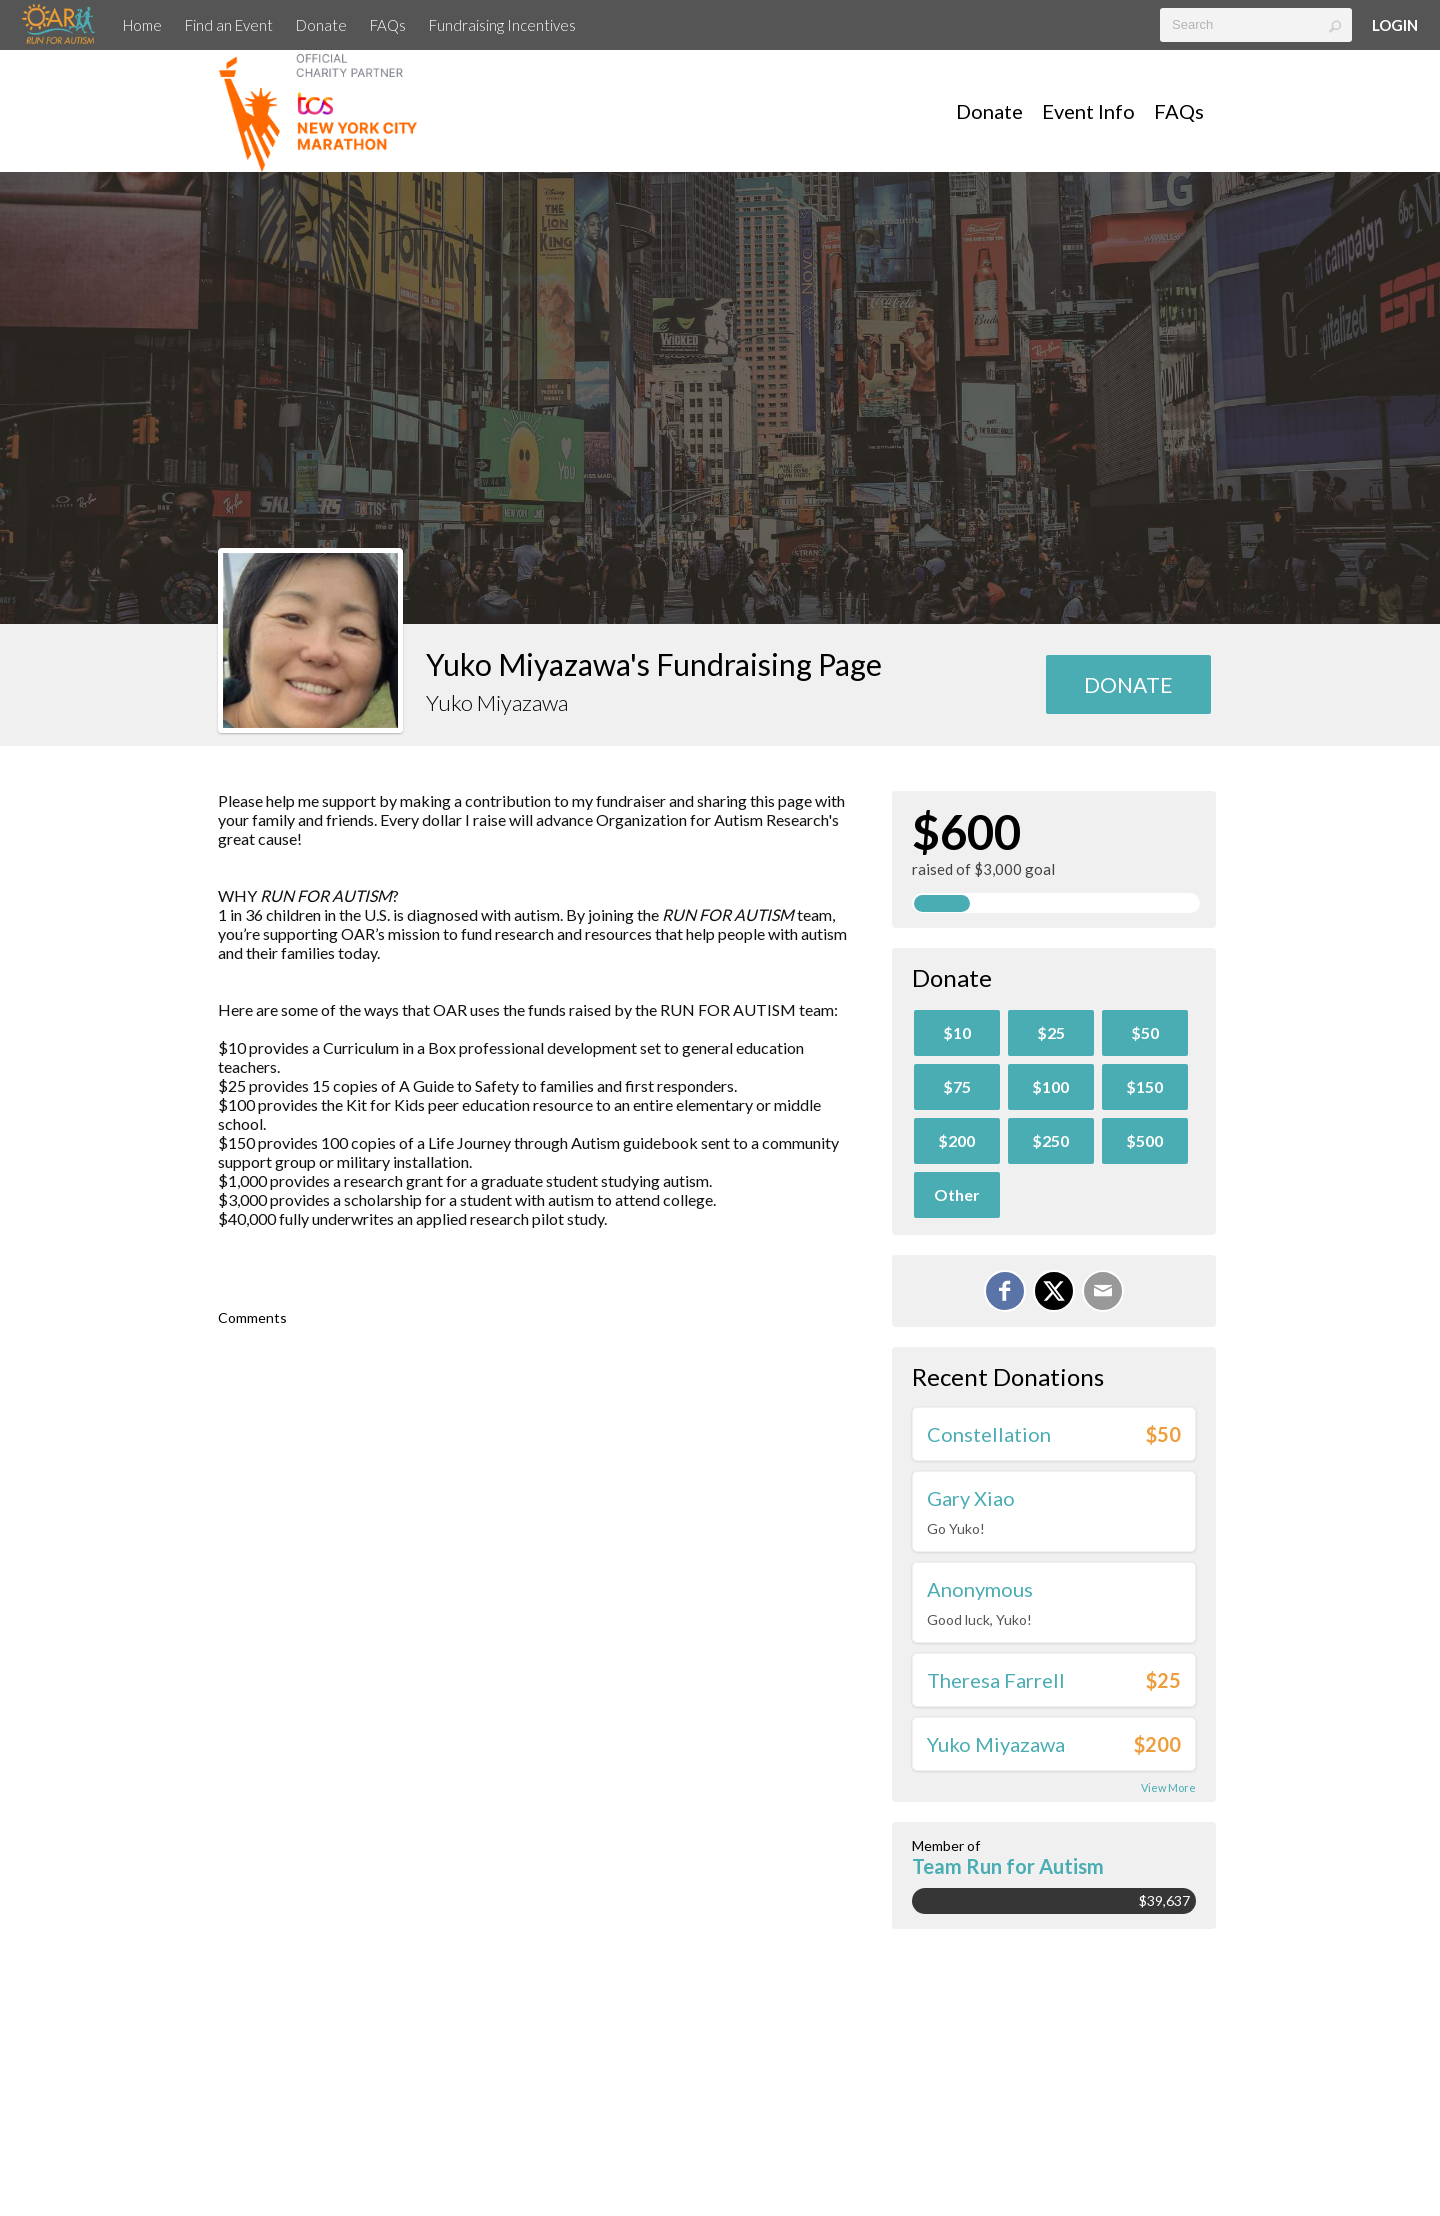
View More (1168, 1787)
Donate (321, 25)
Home (142, 25)
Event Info (1088, 111)
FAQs (388, 25)
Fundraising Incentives (502, 25)
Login (1395, 25)
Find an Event (229, 25)
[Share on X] (1054, 1291)
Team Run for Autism (1008, 1866)
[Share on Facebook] (1005, 1291)
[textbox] (1256, 25)
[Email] (1103, 1291)
